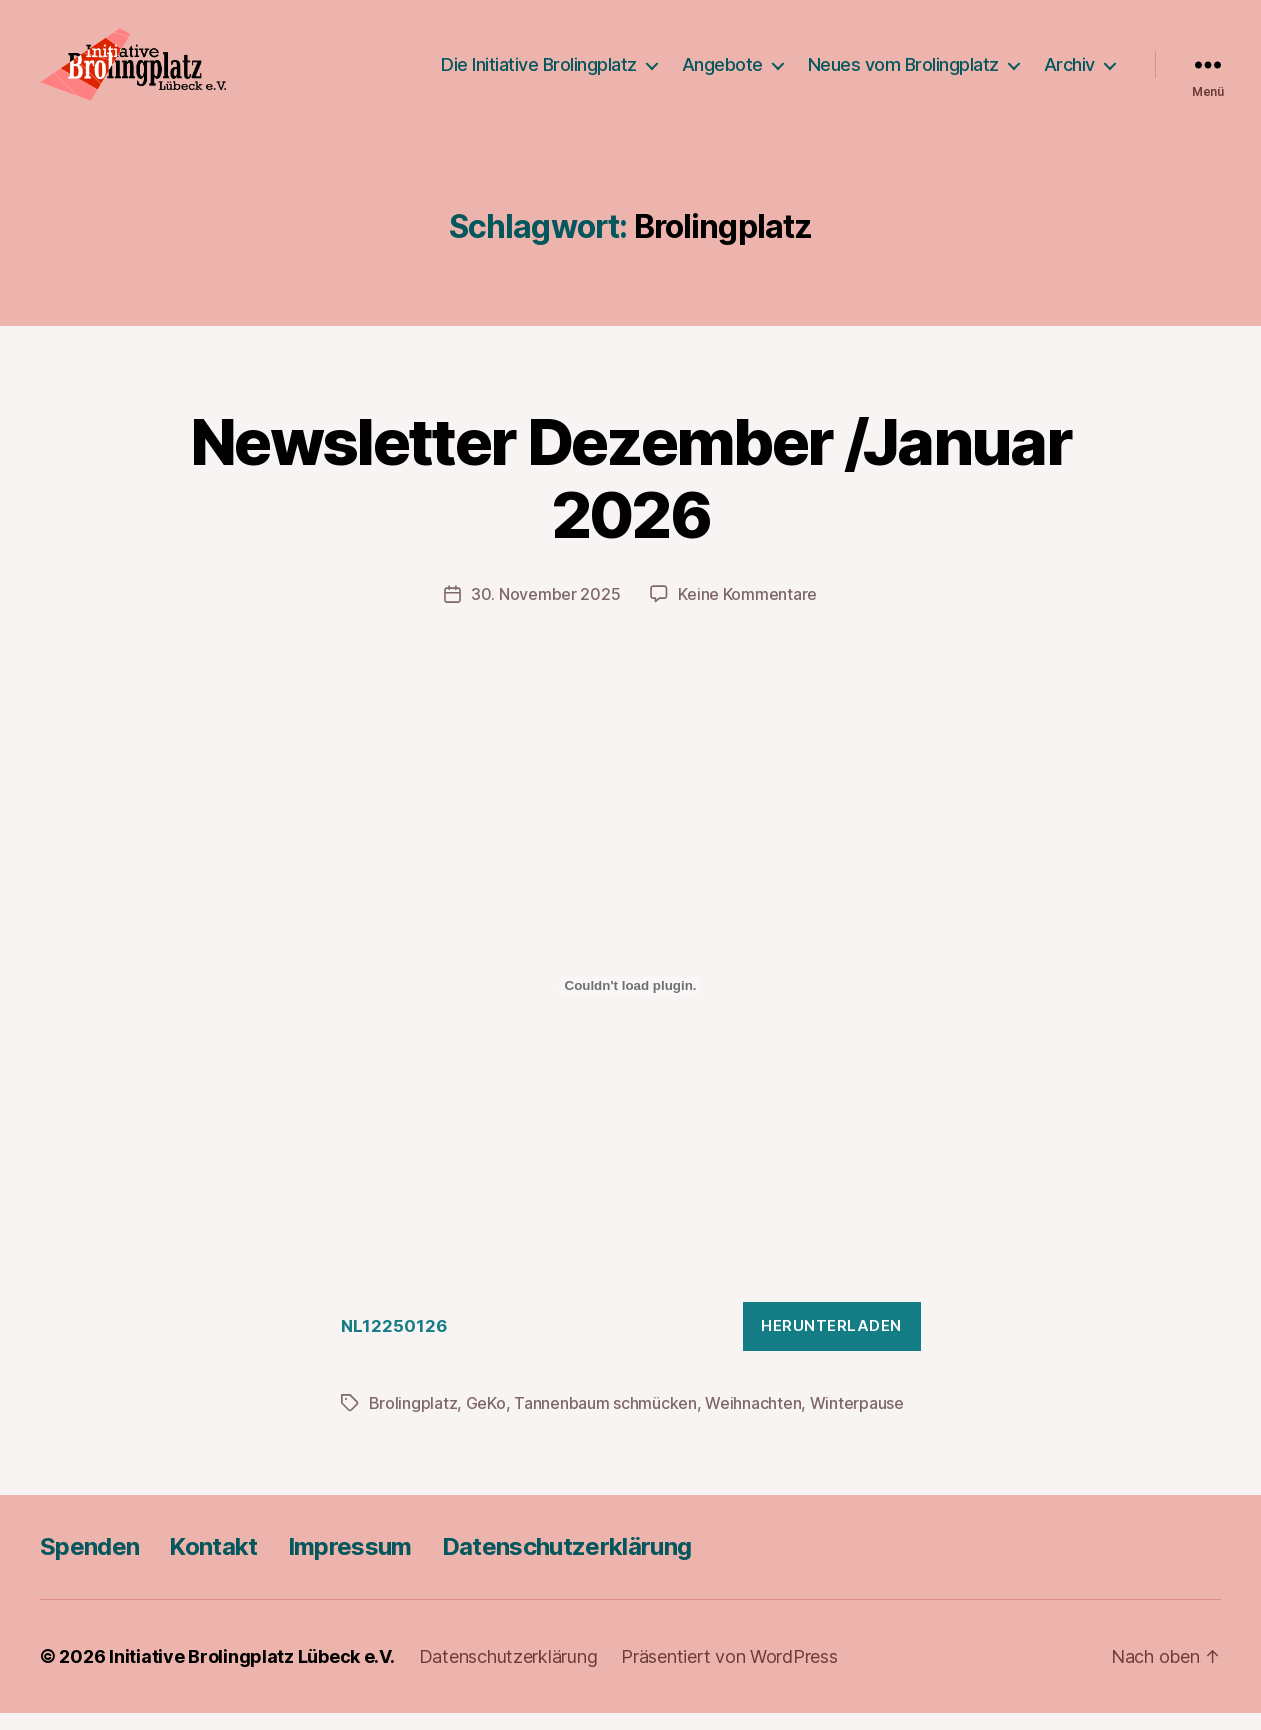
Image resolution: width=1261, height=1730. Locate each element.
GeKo (486, 1420)
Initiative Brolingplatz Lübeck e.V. (252, 1673)
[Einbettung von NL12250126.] (631, 1002)
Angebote (722, 72)
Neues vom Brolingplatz (903, 72)
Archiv (1069, 72)
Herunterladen (831, 1342)
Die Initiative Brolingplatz (539, 72)
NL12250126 (394, 1343)
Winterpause (857, 1420)
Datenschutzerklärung (567, 1563)
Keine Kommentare (747, 610)
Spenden (89, 1563)
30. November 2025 (545, 610)
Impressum (350, 1563)
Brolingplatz (413, 1420)
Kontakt (213, 1563)
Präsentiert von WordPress (729, 1673)
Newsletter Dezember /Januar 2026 (630, 494)
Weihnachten (753, 1420)
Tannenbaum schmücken (605, 1420)
